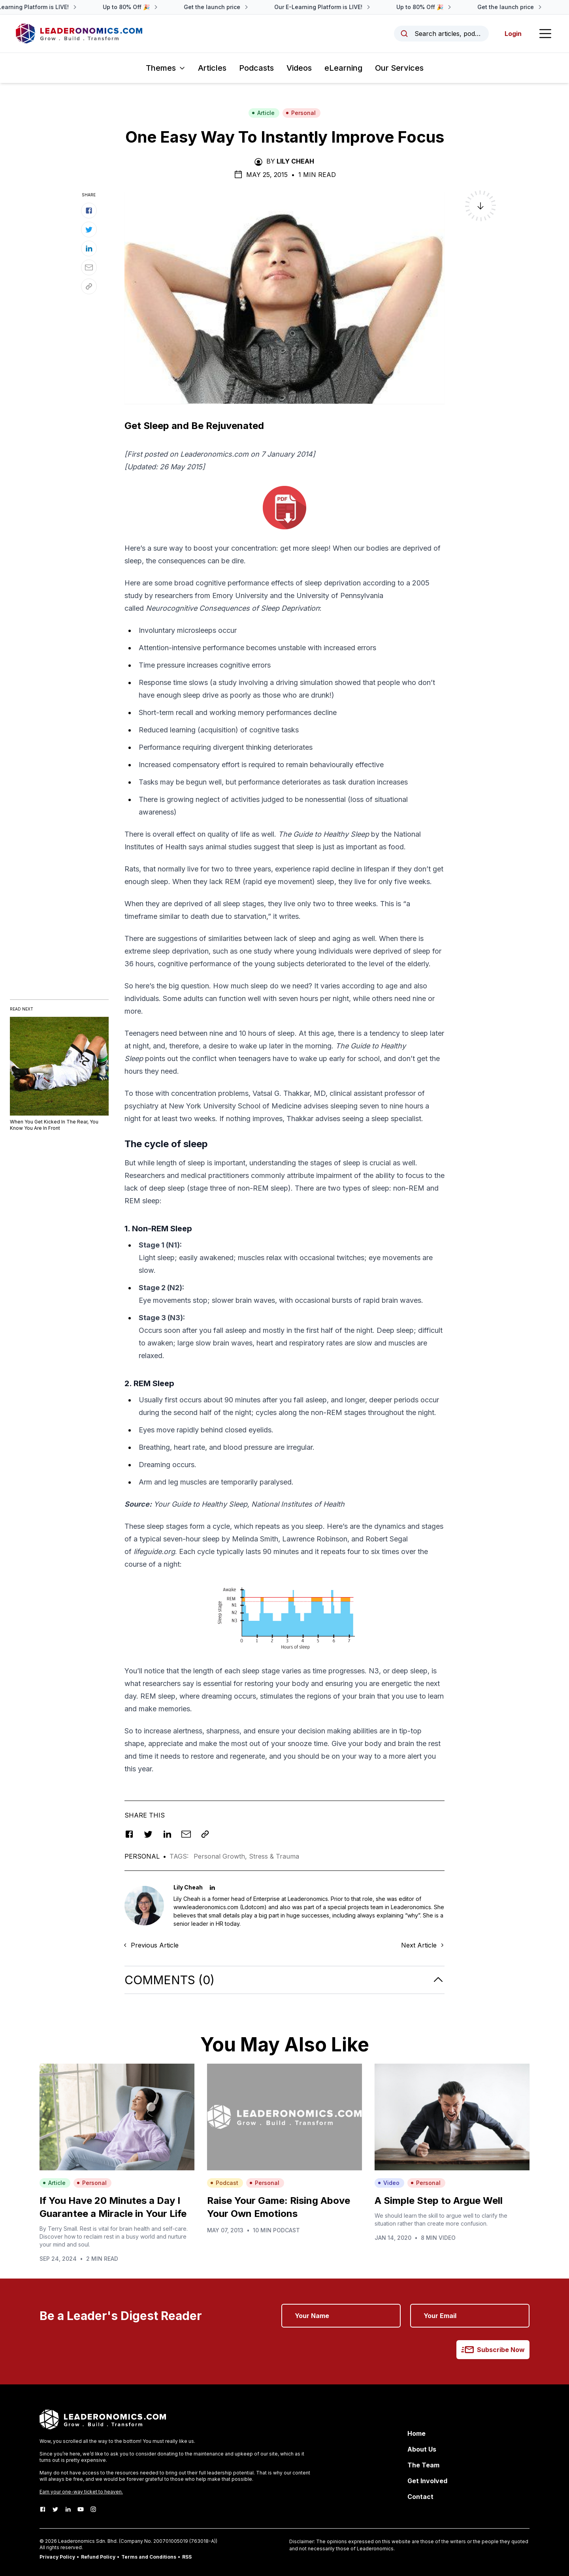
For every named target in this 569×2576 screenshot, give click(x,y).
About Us (421, 2449)
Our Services (399, 68)
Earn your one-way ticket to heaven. (81, 2492)
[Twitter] (55, 2509)
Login (513, 34)
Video (388, 2182)
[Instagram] (93, 2509)
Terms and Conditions (148, 2557)
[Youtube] (80, 2509)
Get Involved (427, 2481)
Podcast (224, 2182)
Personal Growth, (221, 1856)
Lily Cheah (295, 161)
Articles (212, 68)
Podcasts (256, 68)
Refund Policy (98, 2557)
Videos (299, 68)
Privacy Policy (57, 2557)
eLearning (343, 68)
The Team (423, 2465)
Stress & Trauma (274, 1856)
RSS (187, 2557)
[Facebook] (43, 2509)
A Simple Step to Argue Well (439, 2200)
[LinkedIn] (68, 2509)
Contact (420, 2497)
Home (416, 2433)
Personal (301, 112)
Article (263, 112)
